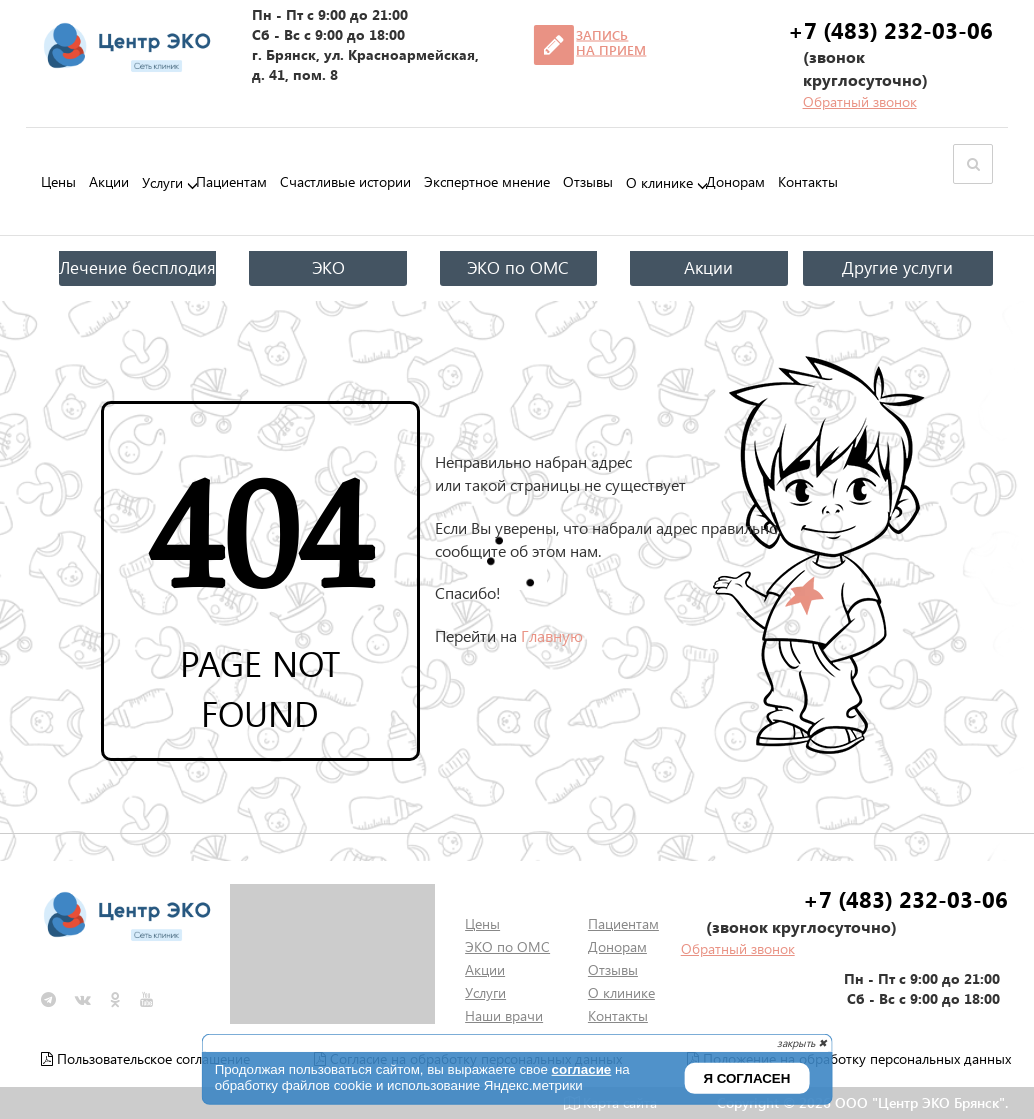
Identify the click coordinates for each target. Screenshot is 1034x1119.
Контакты (808, 181)
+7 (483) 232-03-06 (890, 30)
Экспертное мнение (487, 181)
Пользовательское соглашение (145, 1058)
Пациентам (231, 181)
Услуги (162, 183)
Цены (58, 181)
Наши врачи (504, 1015)
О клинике (659, 183)
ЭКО (328, 267)
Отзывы (588, 181)
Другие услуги (897, 267)
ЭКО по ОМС (518, 267)
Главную (552, 635)
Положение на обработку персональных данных (849, 1058)
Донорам (735, 181)
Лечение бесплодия (137, 267)
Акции (109, 181)
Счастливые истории (345, 181)
